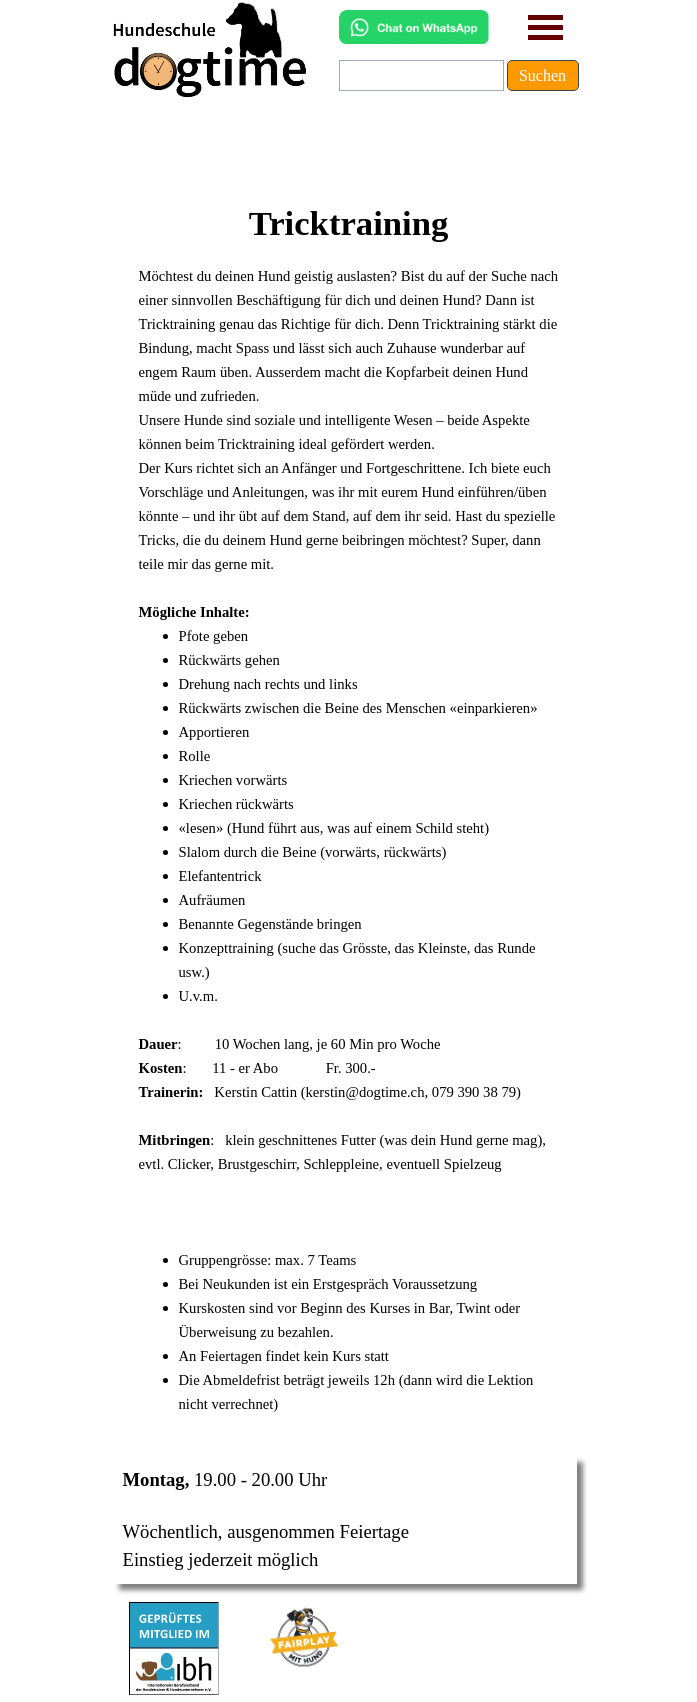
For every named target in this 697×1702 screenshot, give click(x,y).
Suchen (542, 75)
